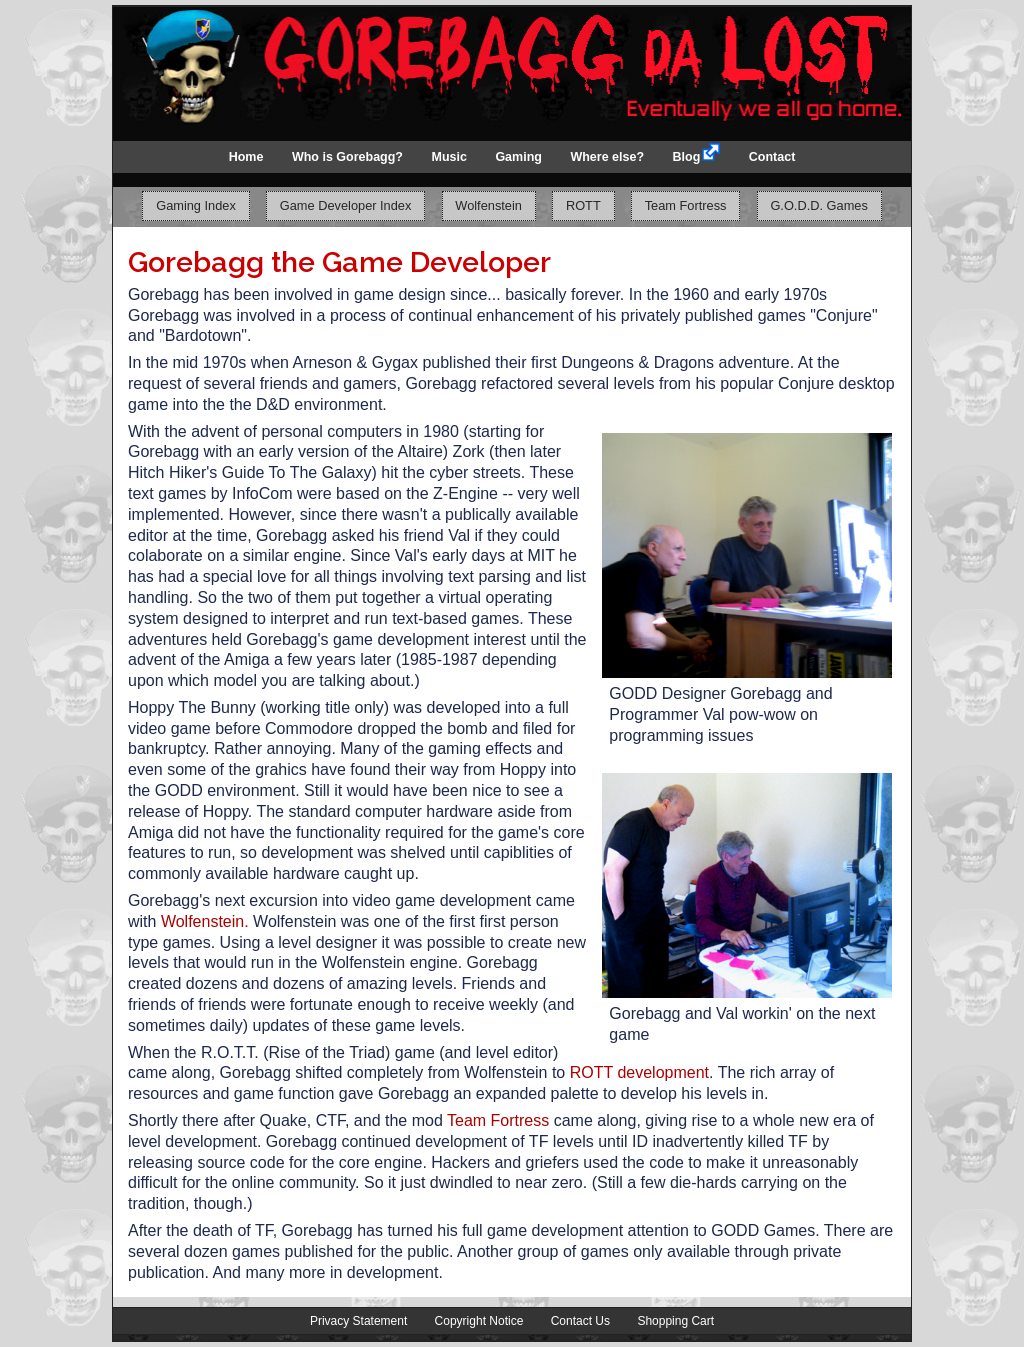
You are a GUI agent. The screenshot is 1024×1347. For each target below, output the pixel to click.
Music (448, 157)
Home (246, 157)
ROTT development (639, 1072)
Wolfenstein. (205, 921)
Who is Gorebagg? (347, 157)
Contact (772, 157)
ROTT (583, 206)
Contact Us (580, 1321)
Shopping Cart (675, 1321)
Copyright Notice (479, 1321)
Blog (687, 157)
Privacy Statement (358, 1321)
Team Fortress (686, 206)
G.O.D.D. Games (818, 206)
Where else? (607, 157)
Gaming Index (196, 206)
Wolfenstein (488, 206)
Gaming (518, 157)
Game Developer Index (346, 206)
